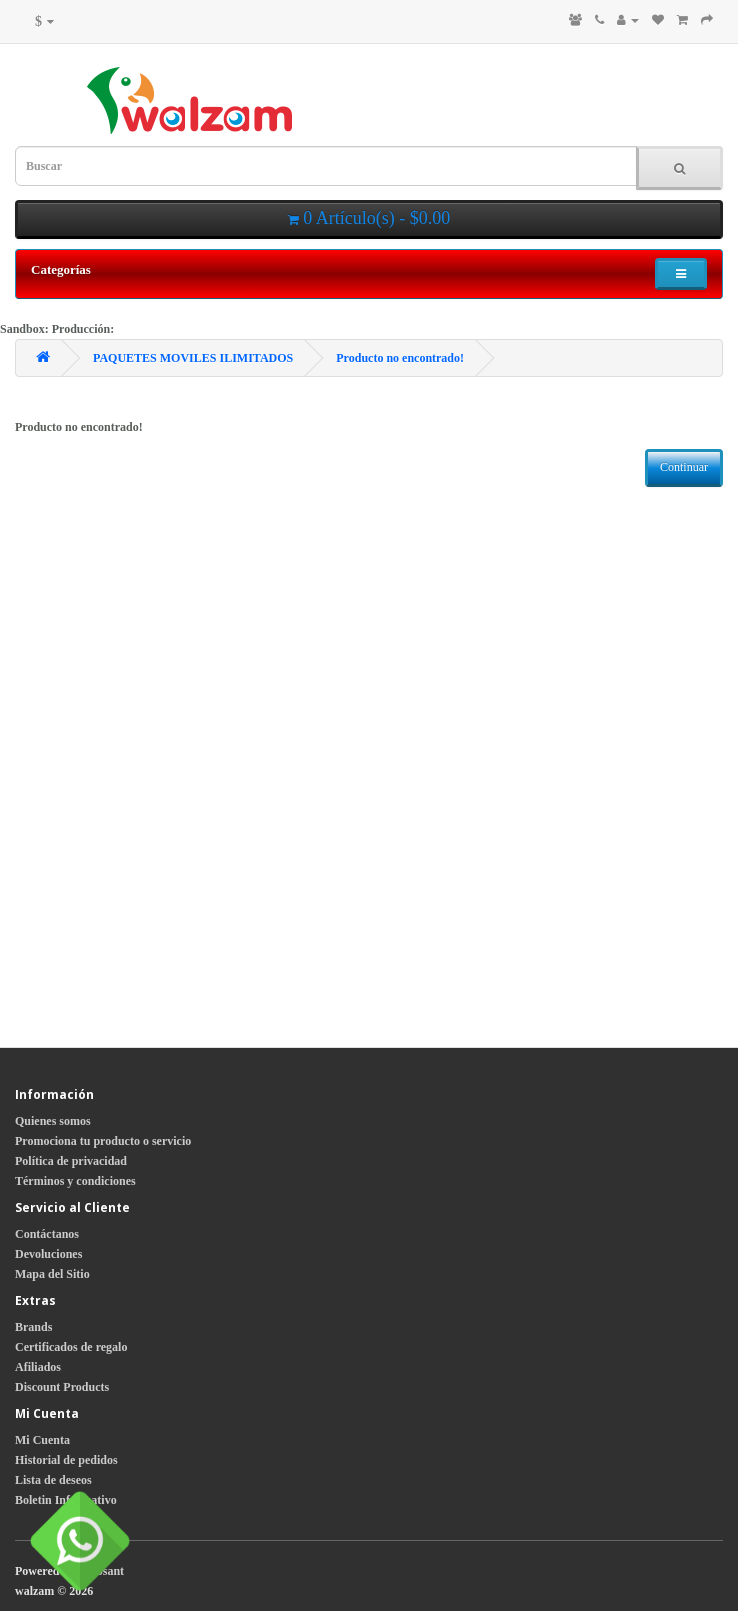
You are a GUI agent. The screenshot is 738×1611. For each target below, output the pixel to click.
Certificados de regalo (71, 1347)
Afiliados (38, 1367)
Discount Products (62, 1387)
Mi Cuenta (42, 1440)
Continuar (684, 467)
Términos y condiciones (75, 1181)
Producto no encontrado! (400, 358)
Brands (33, 1327)
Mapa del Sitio (52, 1274)
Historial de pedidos (66, 1460)
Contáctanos (47, 1234)
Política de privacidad (71, 1161)
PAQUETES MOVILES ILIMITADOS (193, 358)
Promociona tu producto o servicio (103, 1141)
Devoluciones (48, 1254)
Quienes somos (53, 1121)
